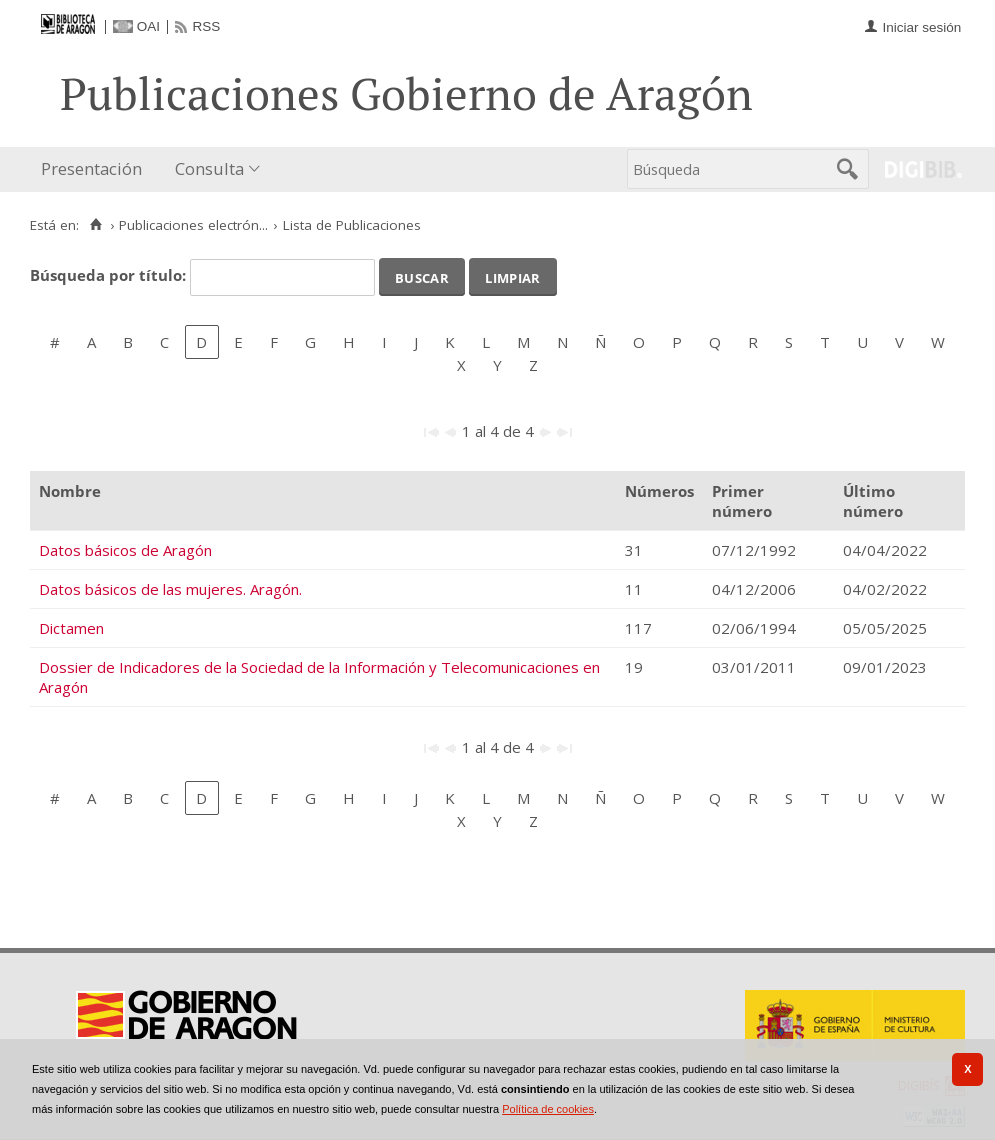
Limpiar (512, 276)
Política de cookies (548, 1109)
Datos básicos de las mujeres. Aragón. (170, 589)
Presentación (91, 168)
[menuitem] (96, 169)
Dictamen (71, 628)
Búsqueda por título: (110, 275)
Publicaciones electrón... (193, 225)
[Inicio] (95, 225)
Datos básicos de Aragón (125, 550)
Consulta (209, 168)
